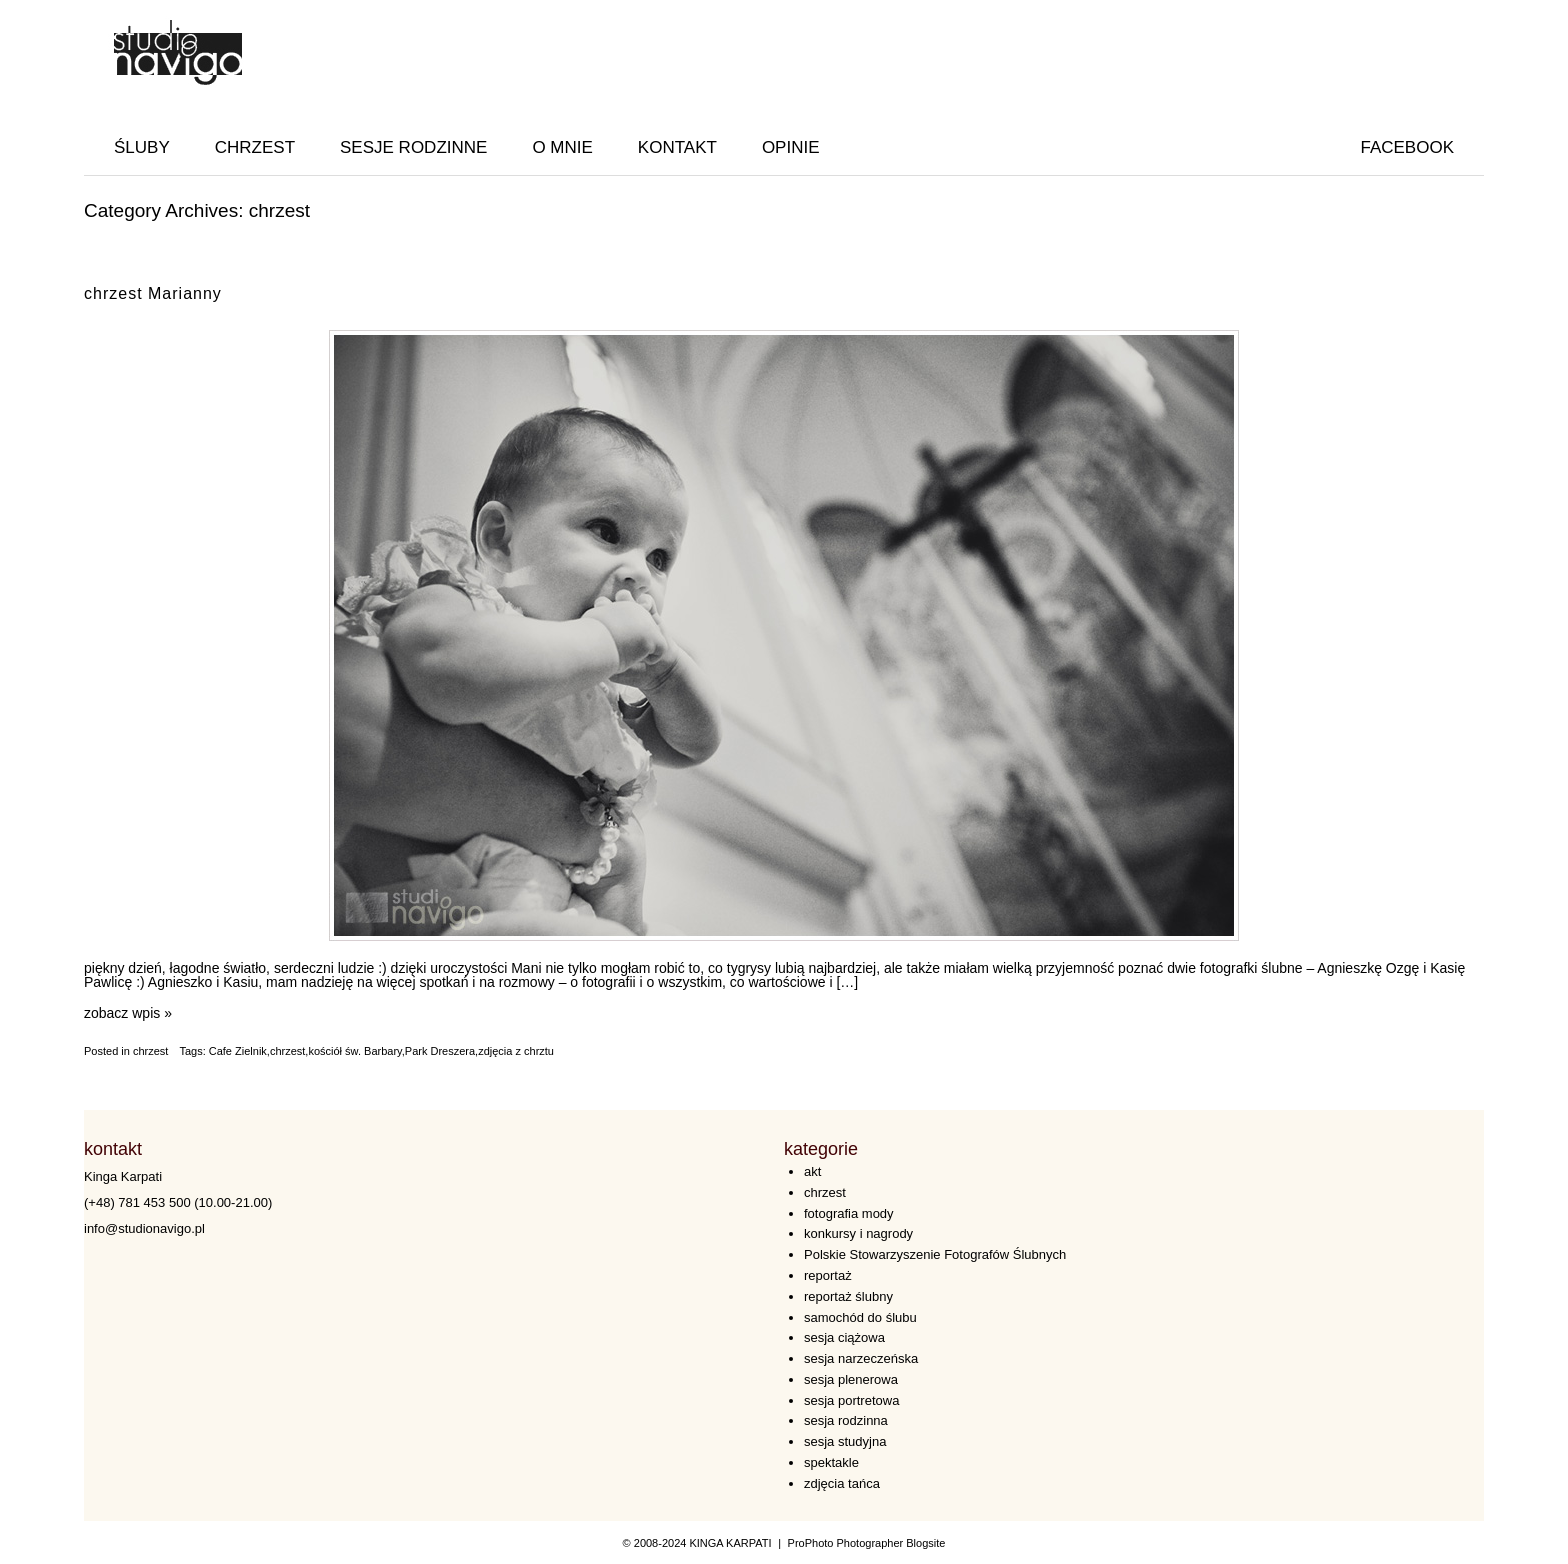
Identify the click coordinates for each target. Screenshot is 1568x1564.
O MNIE (562, 147)
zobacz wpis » (128, 1013)
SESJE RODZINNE (413, 147)
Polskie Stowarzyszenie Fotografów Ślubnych (935, 1254)
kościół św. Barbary (354, 1051)
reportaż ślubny (848, 1296)
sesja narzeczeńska (861, 1358)
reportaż (828, 1275)
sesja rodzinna (846, 1420)
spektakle (831, 1462)
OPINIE (791, 147)
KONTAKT (677, 147)
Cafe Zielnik (238, 1051)
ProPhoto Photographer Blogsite (867, 1543)
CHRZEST (255, 147)
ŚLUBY (142, 147)
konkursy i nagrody (858, 1233)
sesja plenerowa (851, 1379)
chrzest (150, 1051)
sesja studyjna (845, 1441)
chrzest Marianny (153, 293)
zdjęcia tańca (842, 1483)
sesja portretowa (851, 1400)
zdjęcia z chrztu (516, 1051)
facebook (1407, 147)
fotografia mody (849, 1213)
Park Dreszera (440, 1051)
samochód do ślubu (860, 1317)
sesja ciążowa (844, 1337)
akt (812, 1171)
